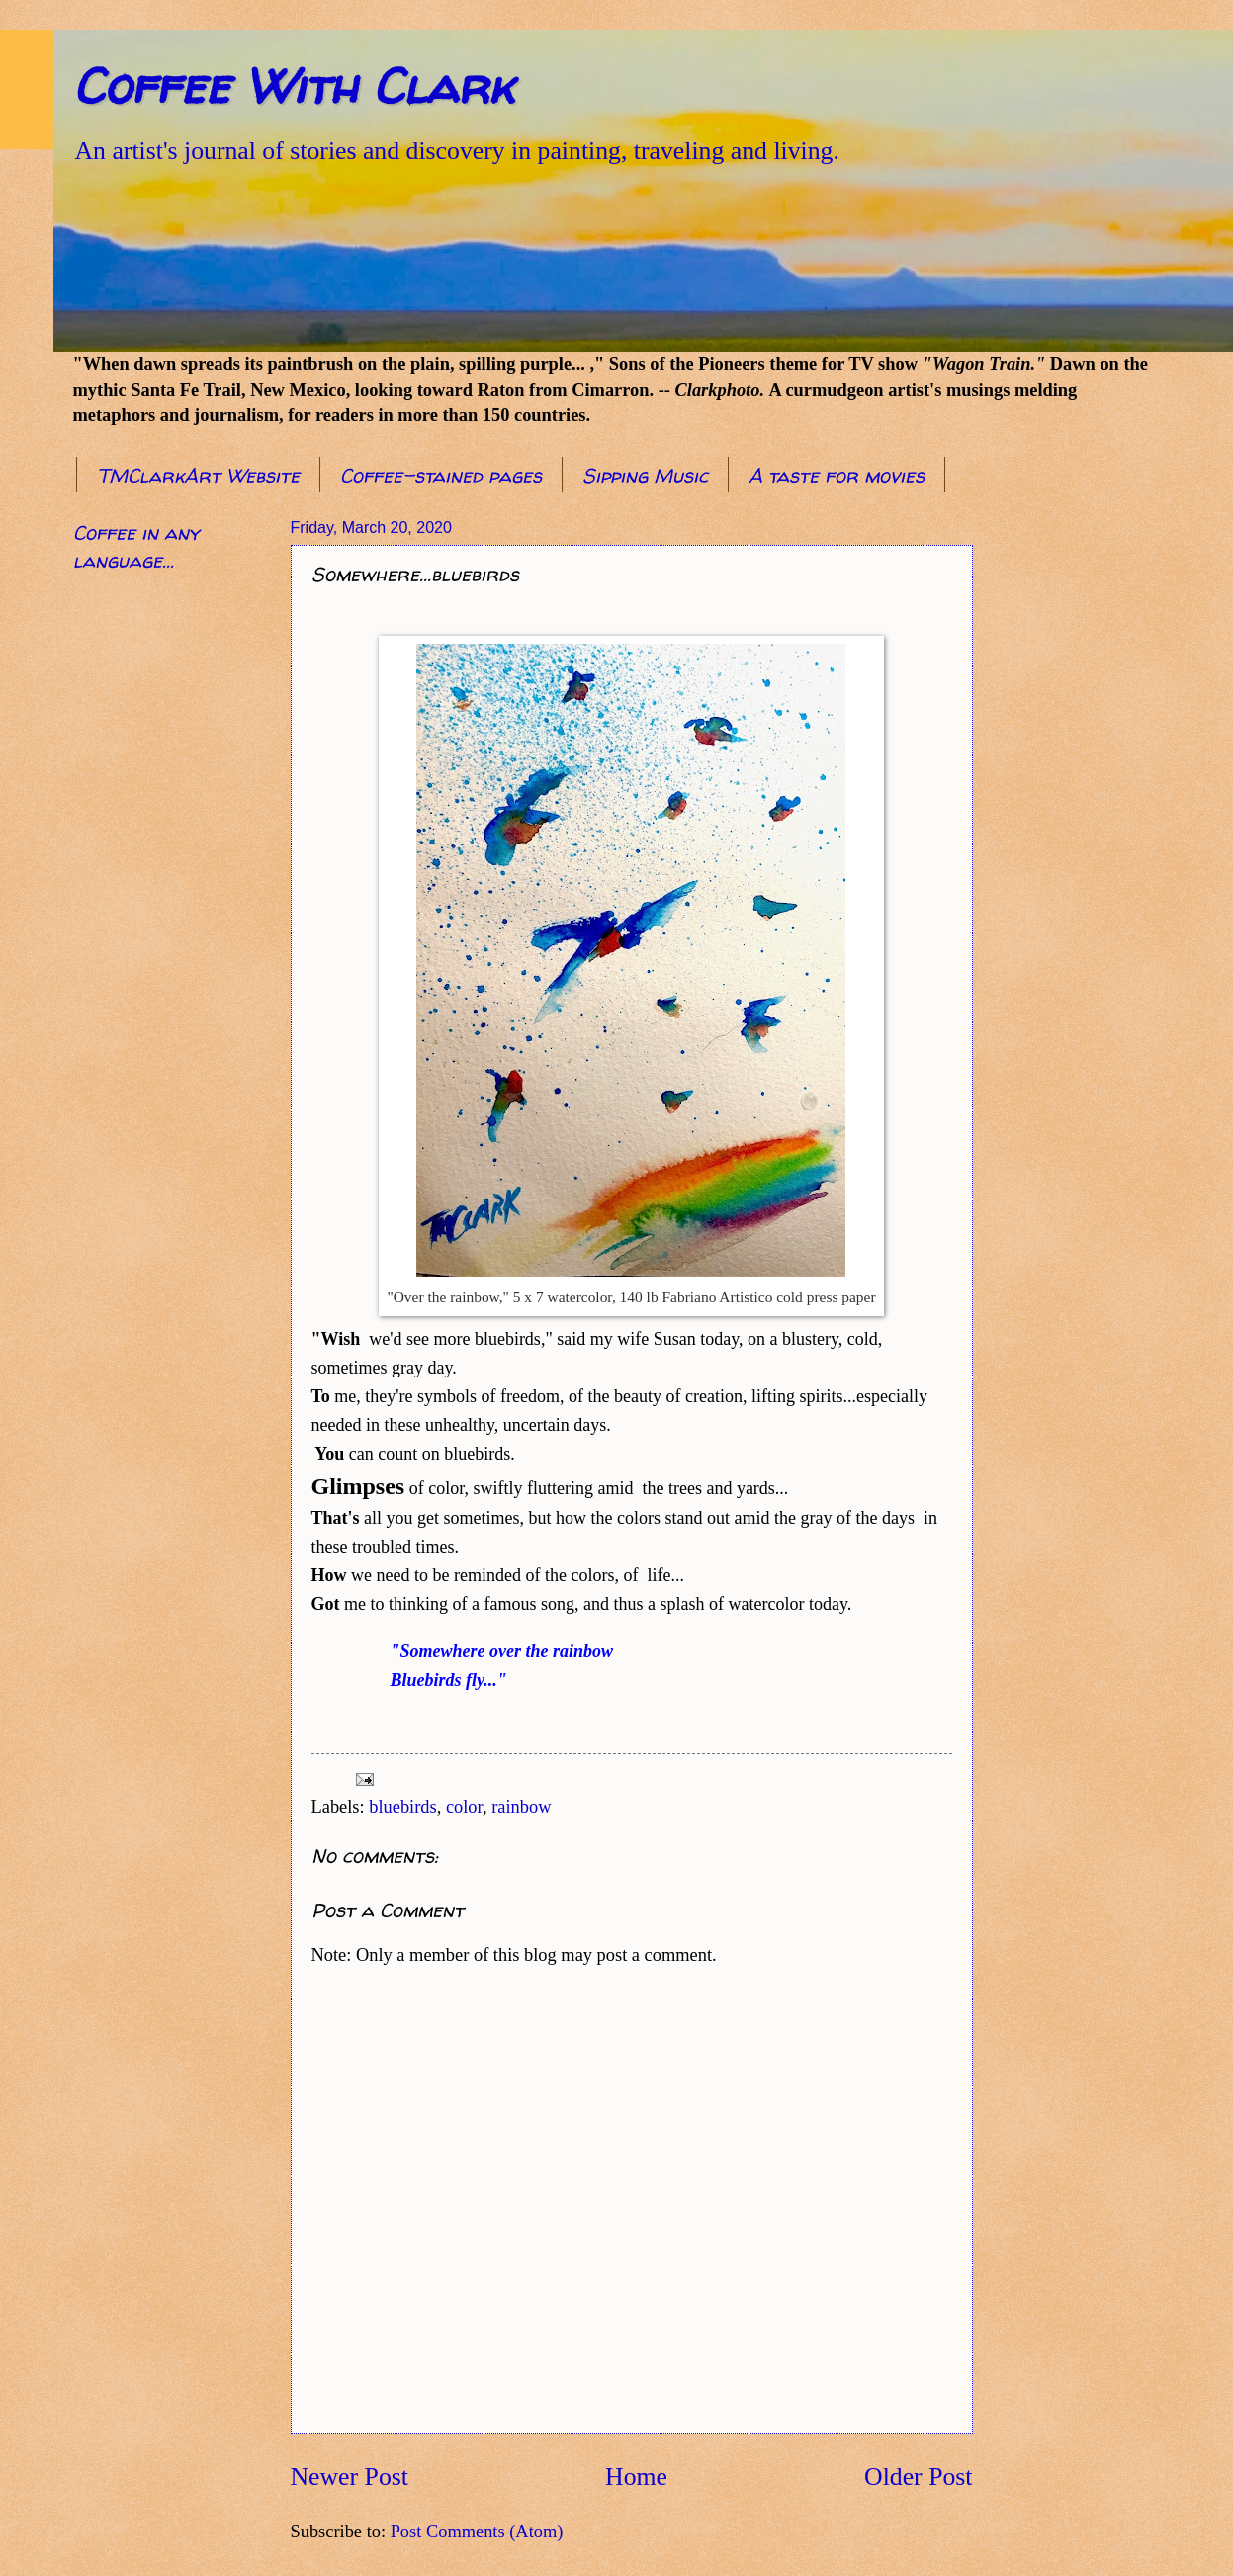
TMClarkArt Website (198, 475)
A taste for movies (837, 475)
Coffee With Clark (293, 85)
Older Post (918, 2476)
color (464, 1807)
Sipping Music (645, 475)
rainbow (521, 1807)
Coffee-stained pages (441, 475)
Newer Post (349, 2476)
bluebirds (402, 1807)
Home (636, 2476)
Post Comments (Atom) (477, 2531)
